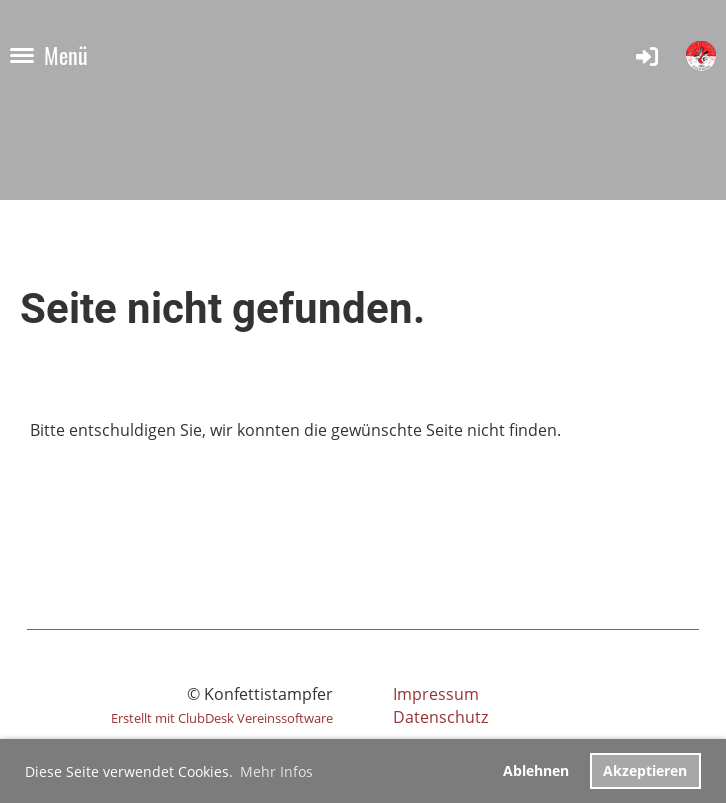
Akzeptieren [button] (645, 770)
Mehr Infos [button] (276, 771)
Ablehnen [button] (536, 770)
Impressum (436, 694)
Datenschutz (440, 717)
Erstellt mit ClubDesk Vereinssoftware (222, 718)
